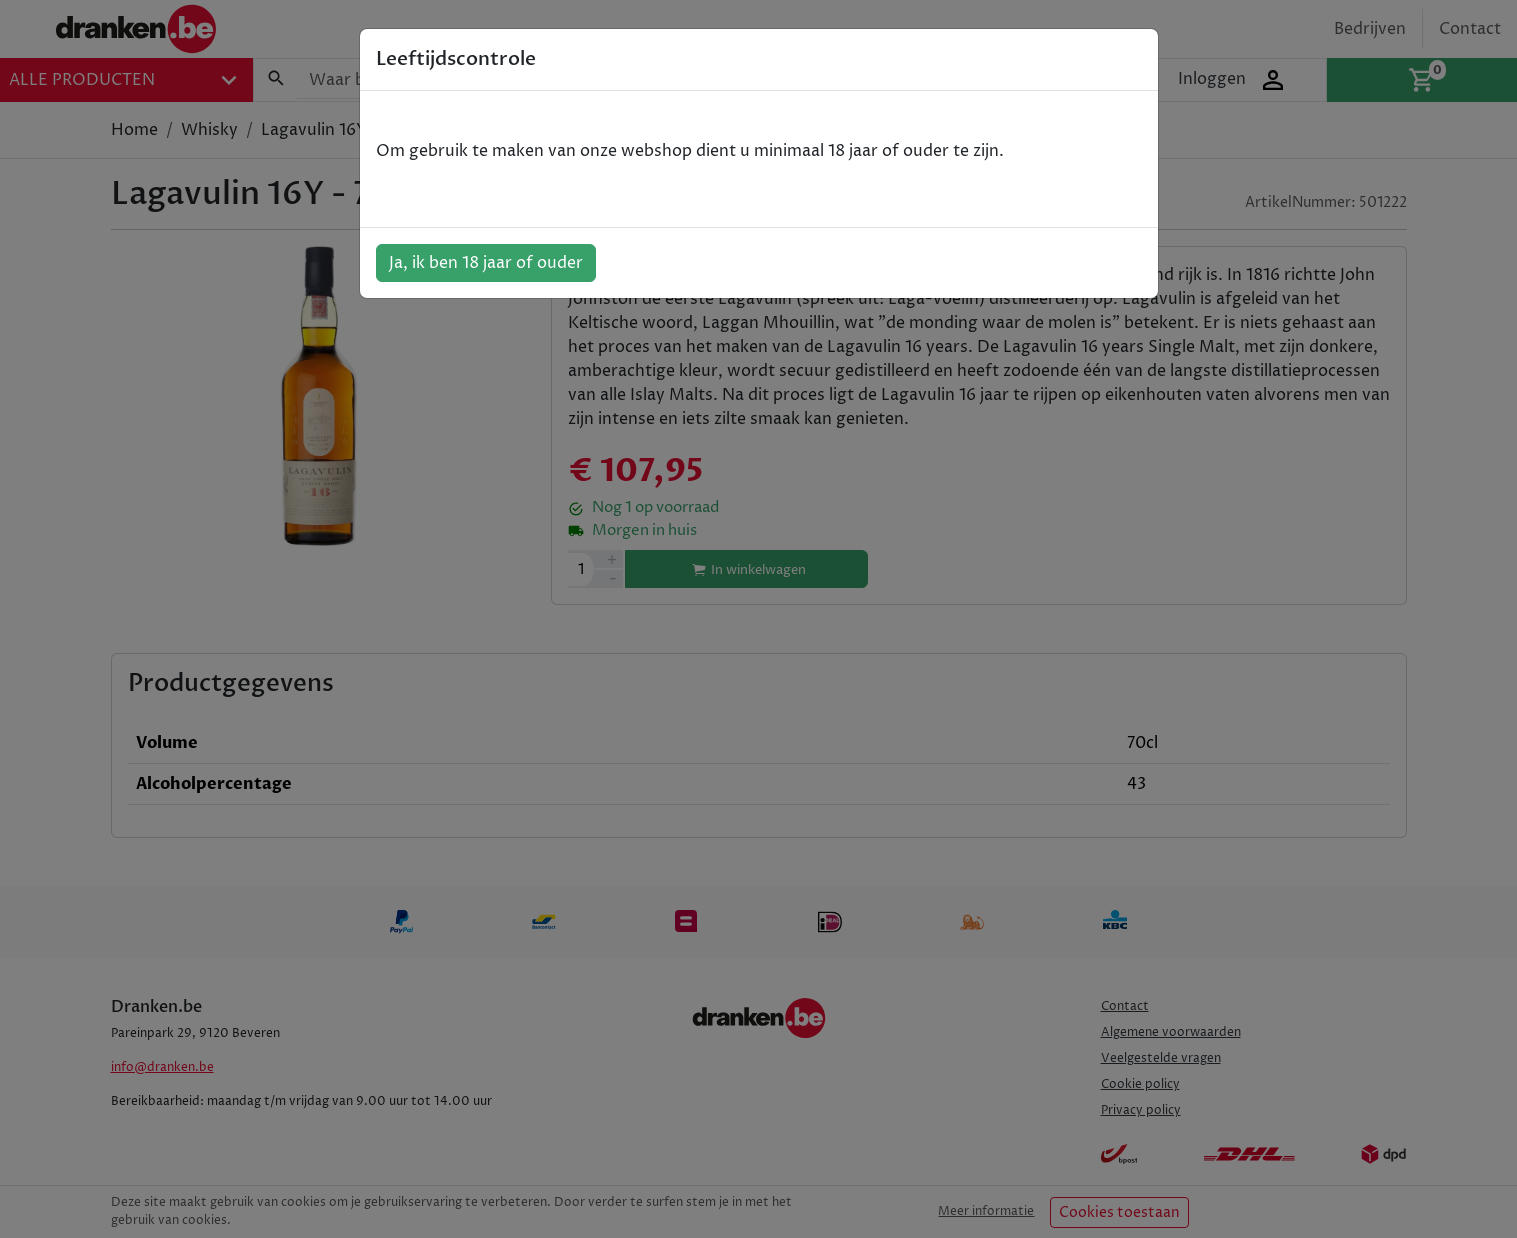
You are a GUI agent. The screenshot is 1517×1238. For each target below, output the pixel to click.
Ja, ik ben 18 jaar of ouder (486, 263)
